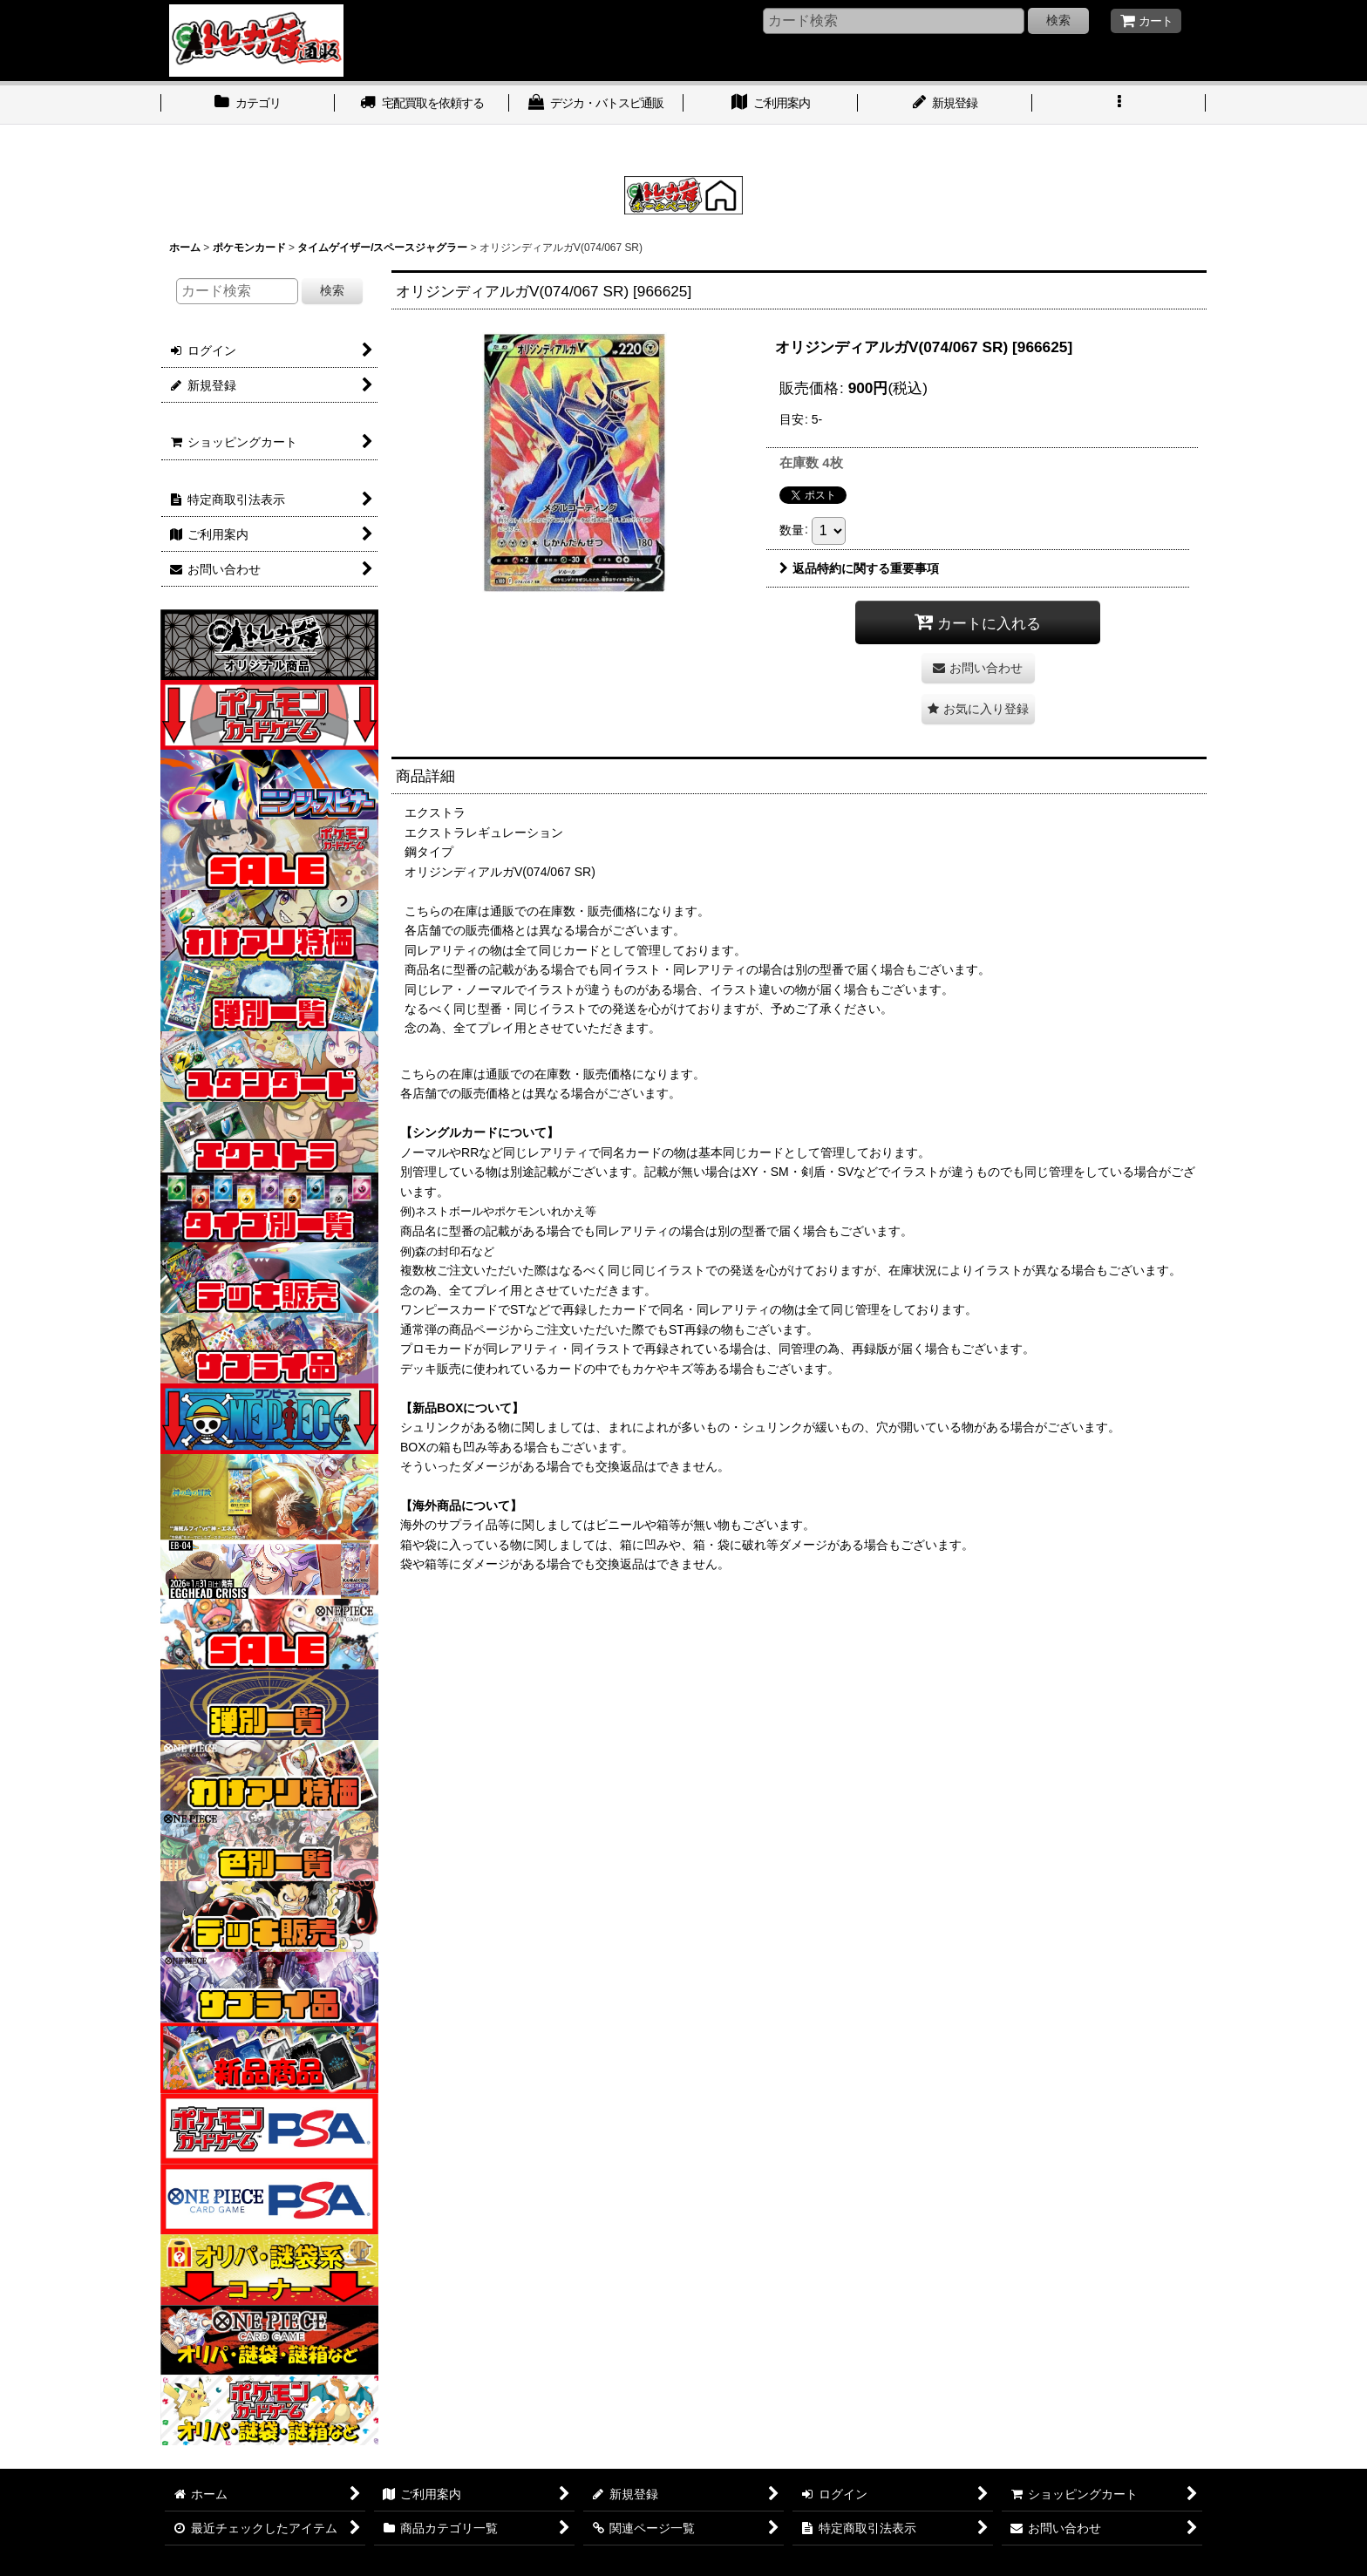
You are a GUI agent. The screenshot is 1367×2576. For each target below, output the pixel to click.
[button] (1119, 104)
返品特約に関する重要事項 (859, 568)
